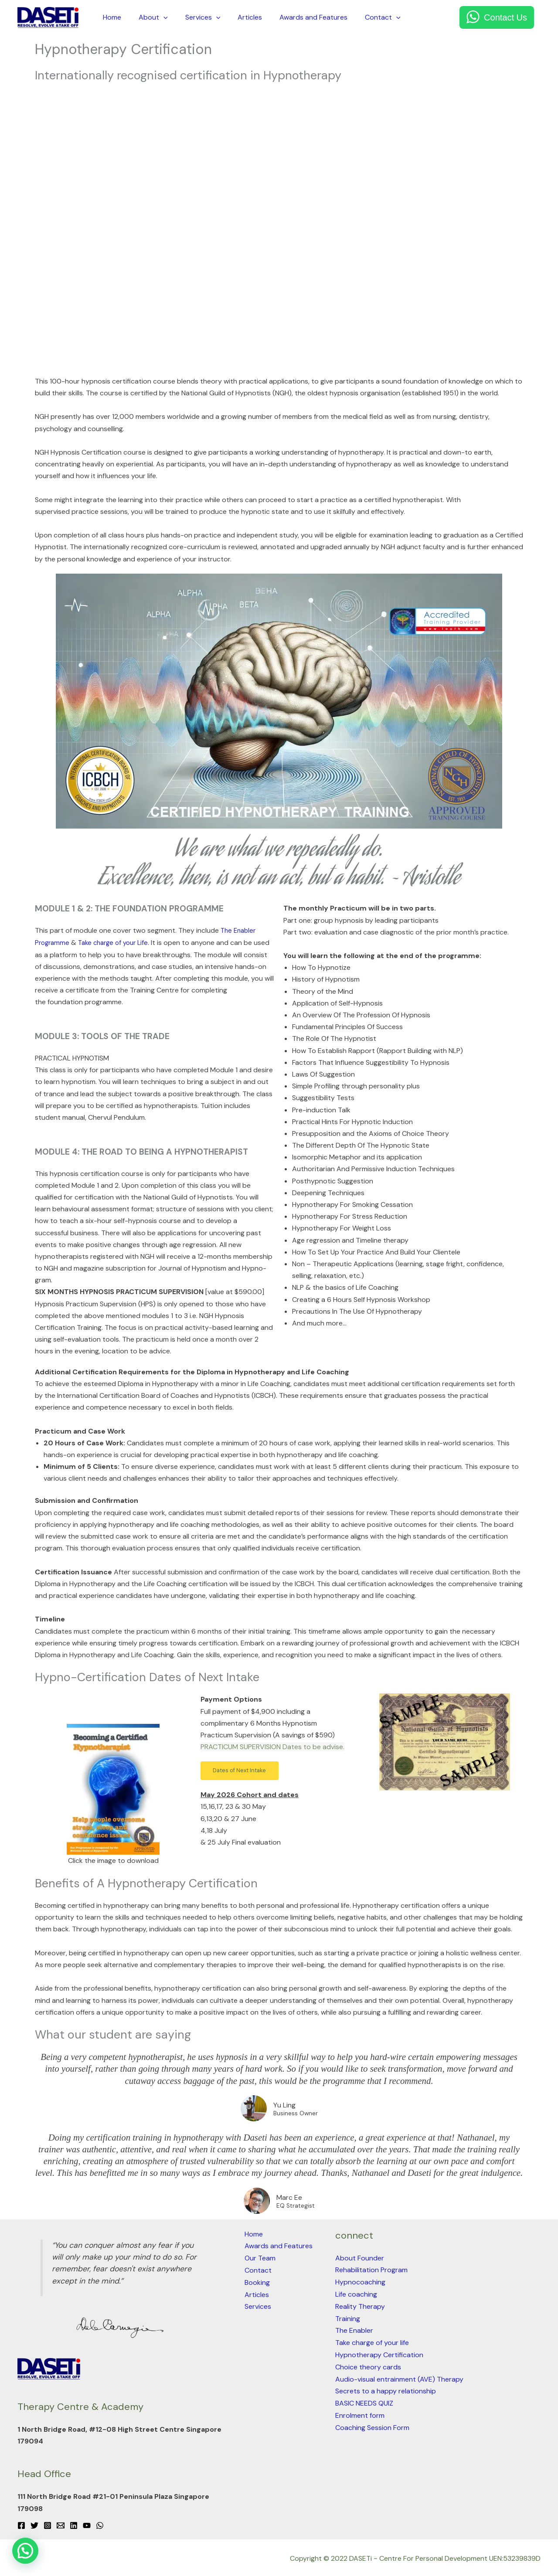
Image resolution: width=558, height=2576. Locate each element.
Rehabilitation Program (371, 2269)
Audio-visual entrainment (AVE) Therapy (399, 2375)
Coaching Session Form (372, 2423)
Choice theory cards (368, 2364)
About (148, 17)
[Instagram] (47, 2525)
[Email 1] (61, 2525)
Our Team (260, 2257)
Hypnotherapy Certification (379, 2352)
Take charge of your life (372, 2340)
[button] (247, 1771)
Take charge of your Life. (119, 942)
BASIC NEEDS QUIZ (364, 2399)
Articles (237, 17)
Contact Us (505, 17)
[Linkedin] (74, 2525)
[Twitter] (34, 2525)
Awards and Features (298, 17)
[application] (158, 17)
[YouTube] (87, 2525)
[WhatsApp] (100, 2525)
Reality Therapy (360, 2304)
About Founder (359, 2257)
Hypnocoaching (360, 2281)
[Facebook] (21, 2525)
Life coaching (356, 2292)
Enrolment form (359, 2411)
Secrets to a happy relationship (385, 2387)
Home (110, 17)
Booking (257, 2280)
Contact (363, 17)
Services (194, 17)
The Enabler (354, 2328)
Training (347, 2316)
